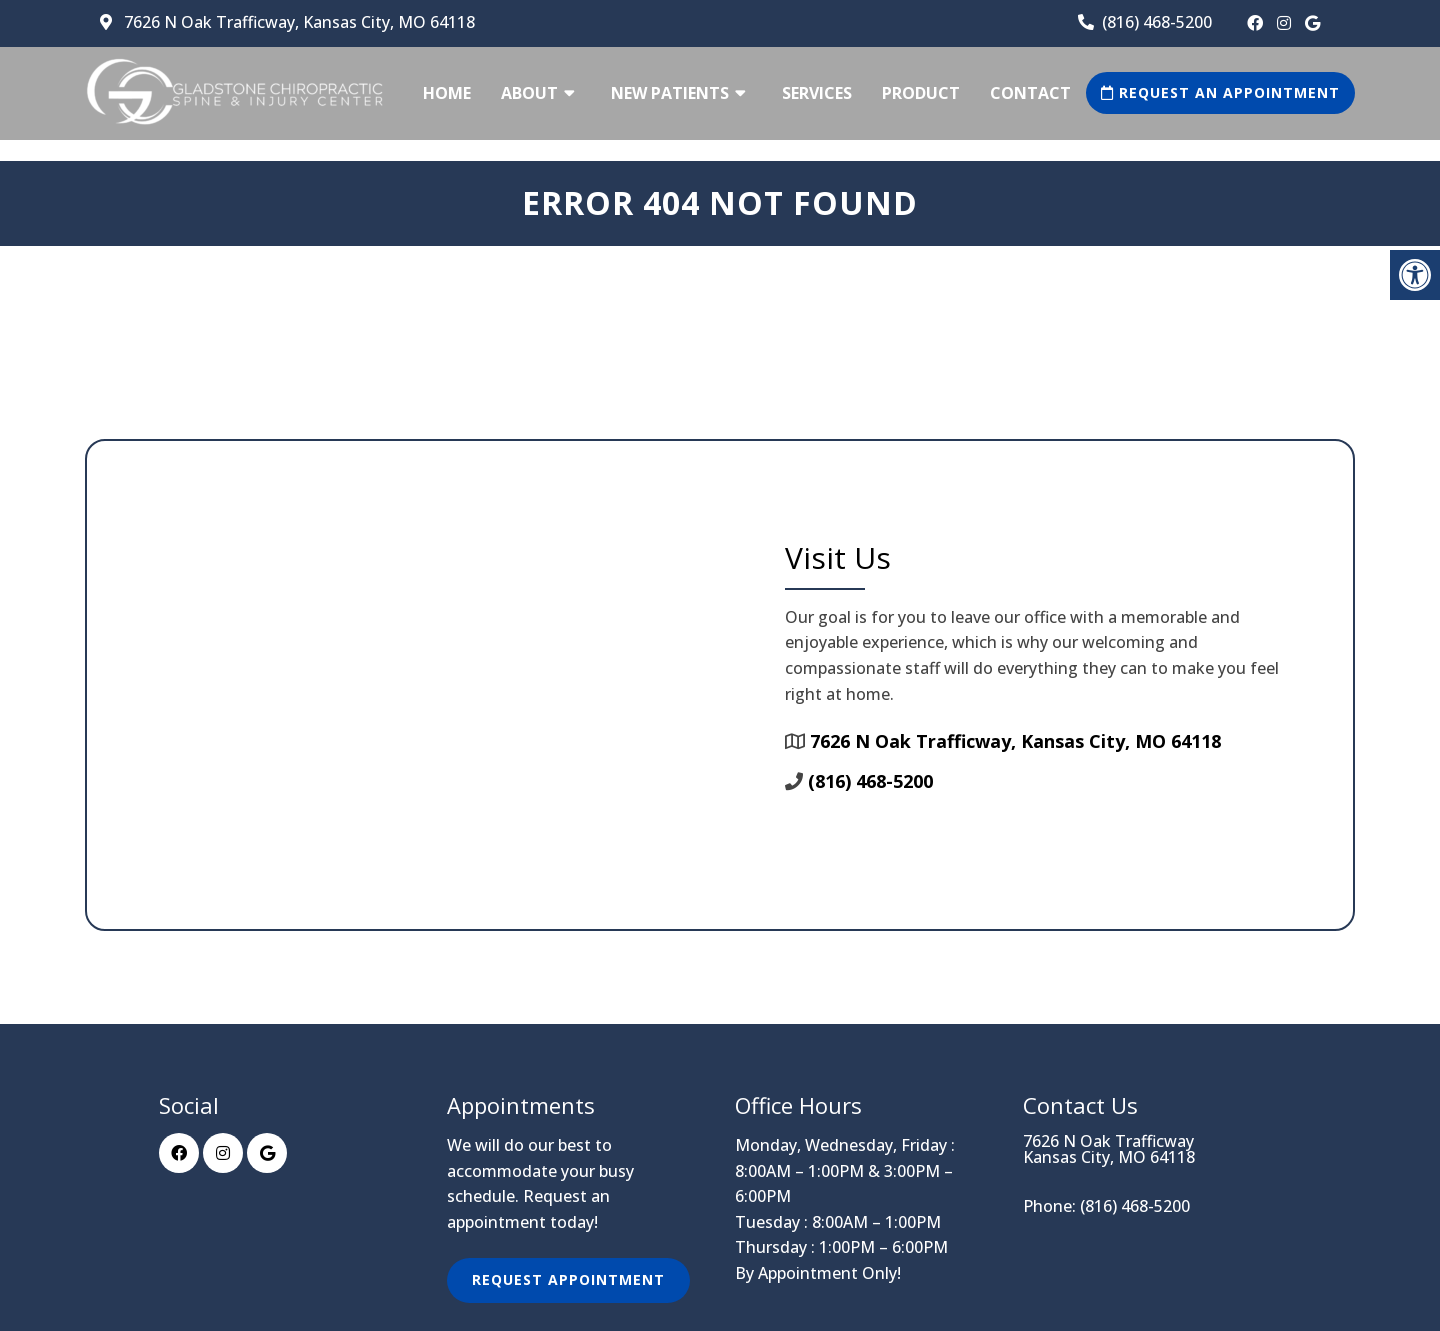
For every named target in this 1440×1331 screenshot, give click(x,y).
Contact (1030, 93)
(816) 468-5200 (1157, 22)
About (529, 93)
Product (921, 93)
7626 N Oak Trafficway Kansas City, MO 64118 (1109, 1149)
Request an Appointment (1220, 92)
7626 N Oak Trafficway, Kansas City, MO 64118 (297, 22)
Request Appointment (568, 1279)
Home (447, 93)
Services (817, 93)
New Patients (670, 93)
